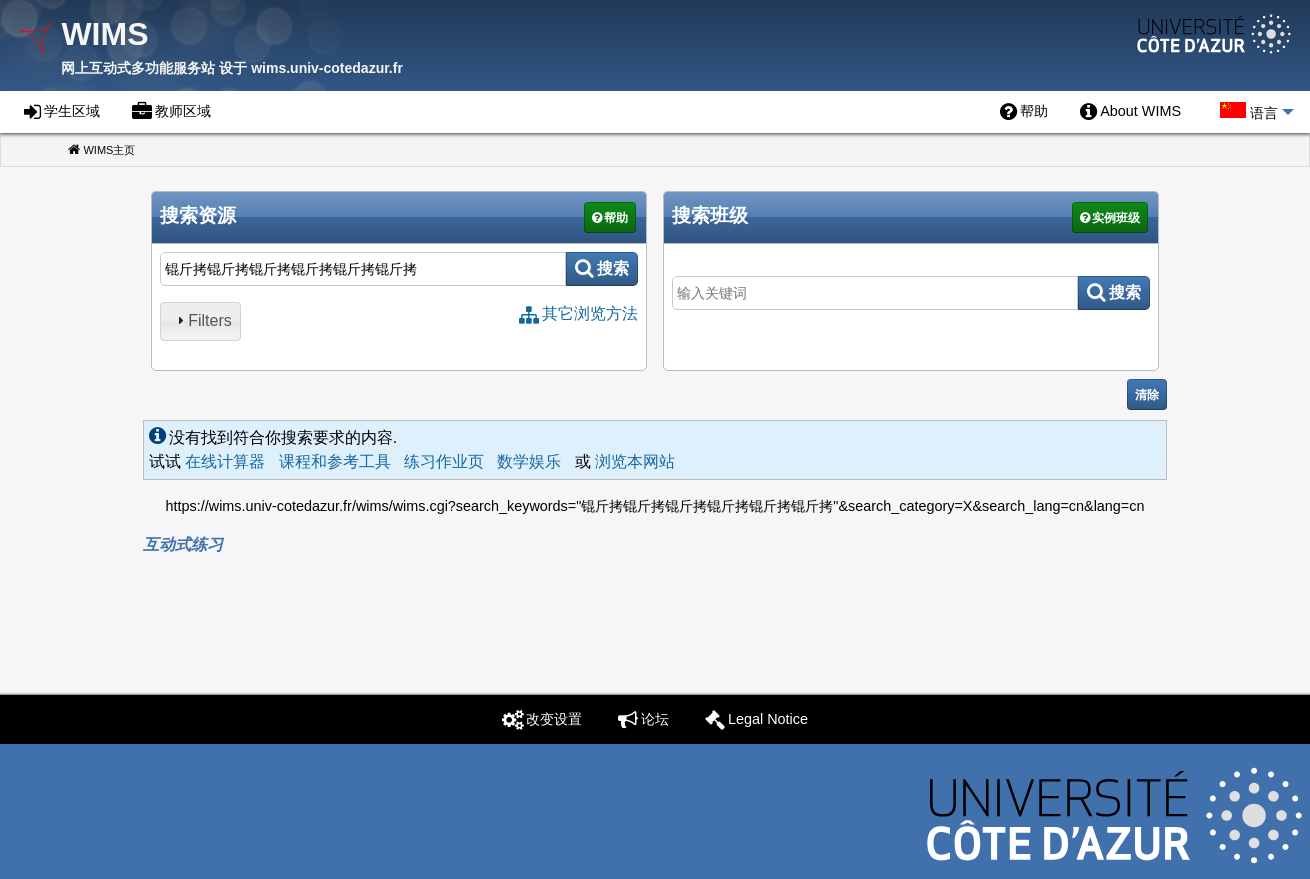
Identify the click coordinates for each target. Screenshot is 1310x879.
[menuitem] (1024, 112)
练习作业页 (444, 461)
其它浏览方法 (590, 313)
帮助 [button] (616, 218)
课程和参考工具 (335, 461)
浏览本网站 (635, 461)
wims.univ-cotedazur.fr (327, 68)
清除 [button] (1147, 395)
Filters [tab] (202, 320)
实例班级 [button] (1116, 218)
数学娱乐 (529, 461)
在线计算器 (225, 461)
